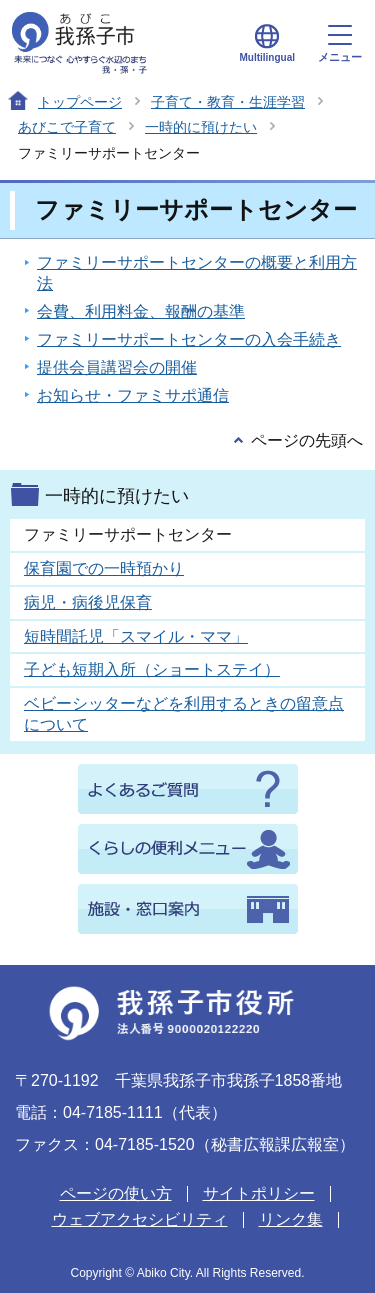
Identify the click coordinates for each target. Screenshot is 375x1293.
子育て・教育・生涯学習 (228, 102)
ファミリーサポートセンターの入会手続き (189, 339)
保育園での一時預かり (104, 568)
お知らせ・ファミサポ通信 (133, 395)
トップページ (80, 102)
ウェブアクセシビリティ (140, 1219)
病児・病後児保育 (88, 602)
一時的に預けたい (201, 127)
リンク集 (291, 1219)
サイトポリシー (259, 1193)
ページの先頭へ (307, 440)
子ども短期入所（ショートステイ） (152, 669)
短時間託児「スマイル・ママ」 (136, 636)
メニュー (340, 44)
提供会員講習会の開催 (117, 367)
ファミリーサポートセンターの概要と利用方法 (197, 273)
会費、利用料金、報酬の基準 (141, 311)
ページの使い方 (116, 1193)
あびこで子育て (67, 127)
